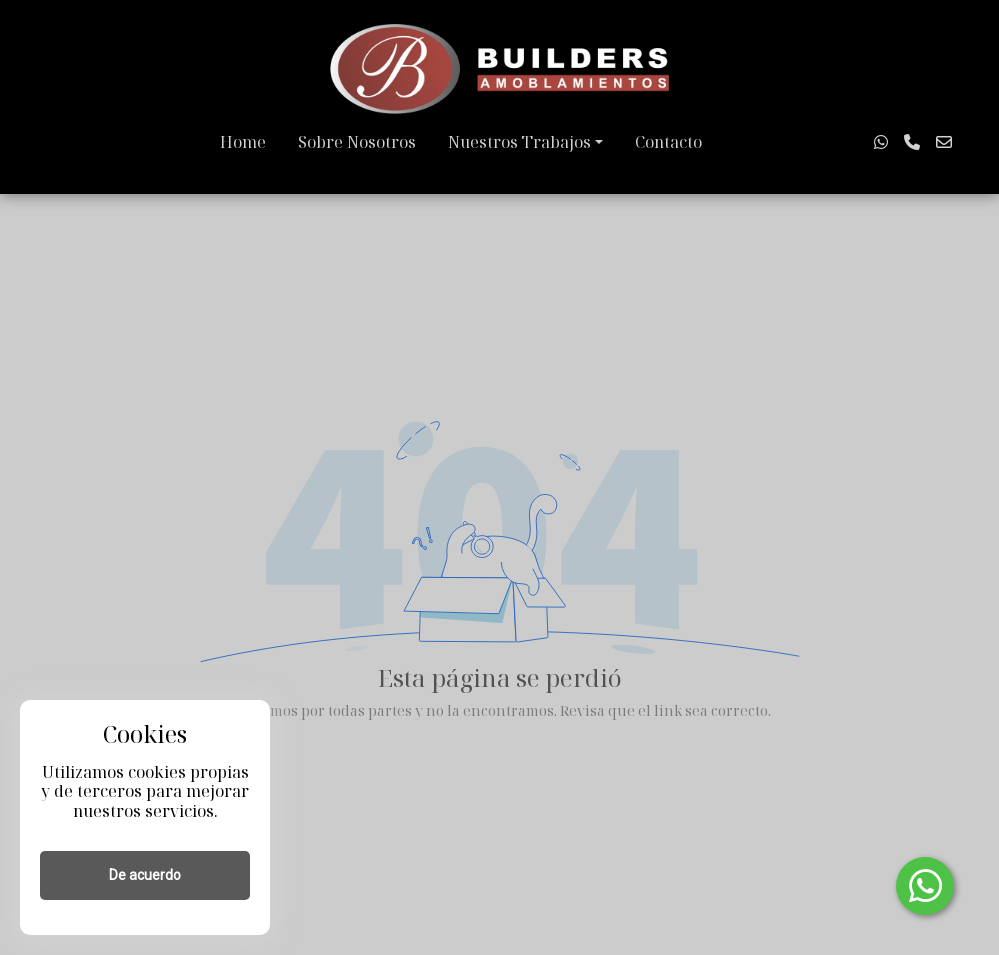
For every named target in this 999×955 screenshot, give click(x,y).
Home (243, 142)
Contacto (668, 142)
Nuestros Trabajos (519, 142)
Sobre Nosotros (357, 142)
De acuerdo (145, 875)
